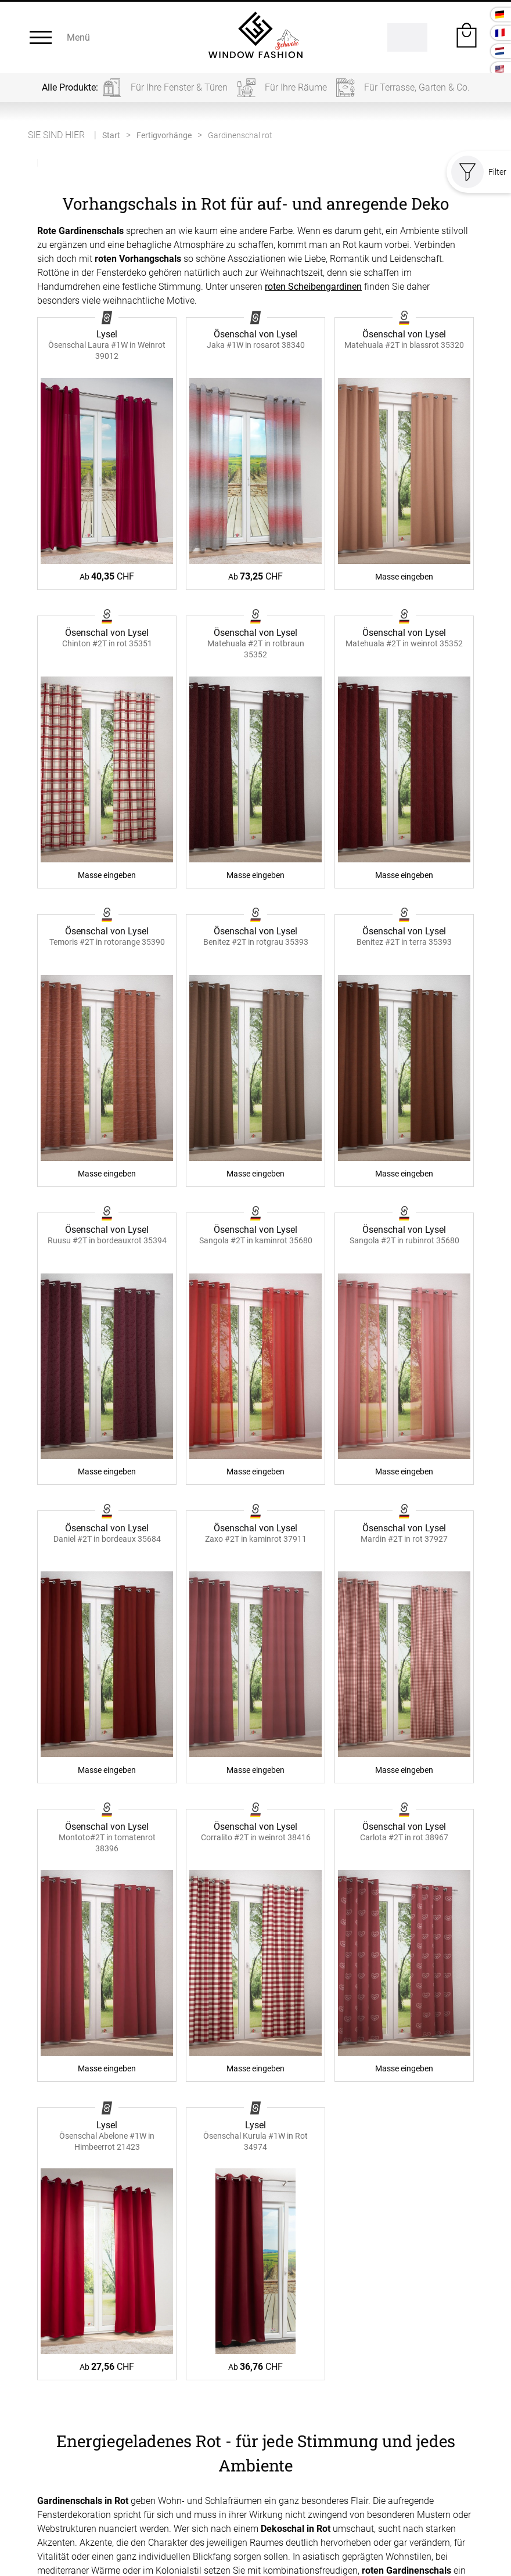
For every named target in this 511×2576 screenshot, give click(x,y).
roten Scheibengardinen (313, 286)
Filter (478, 172)
